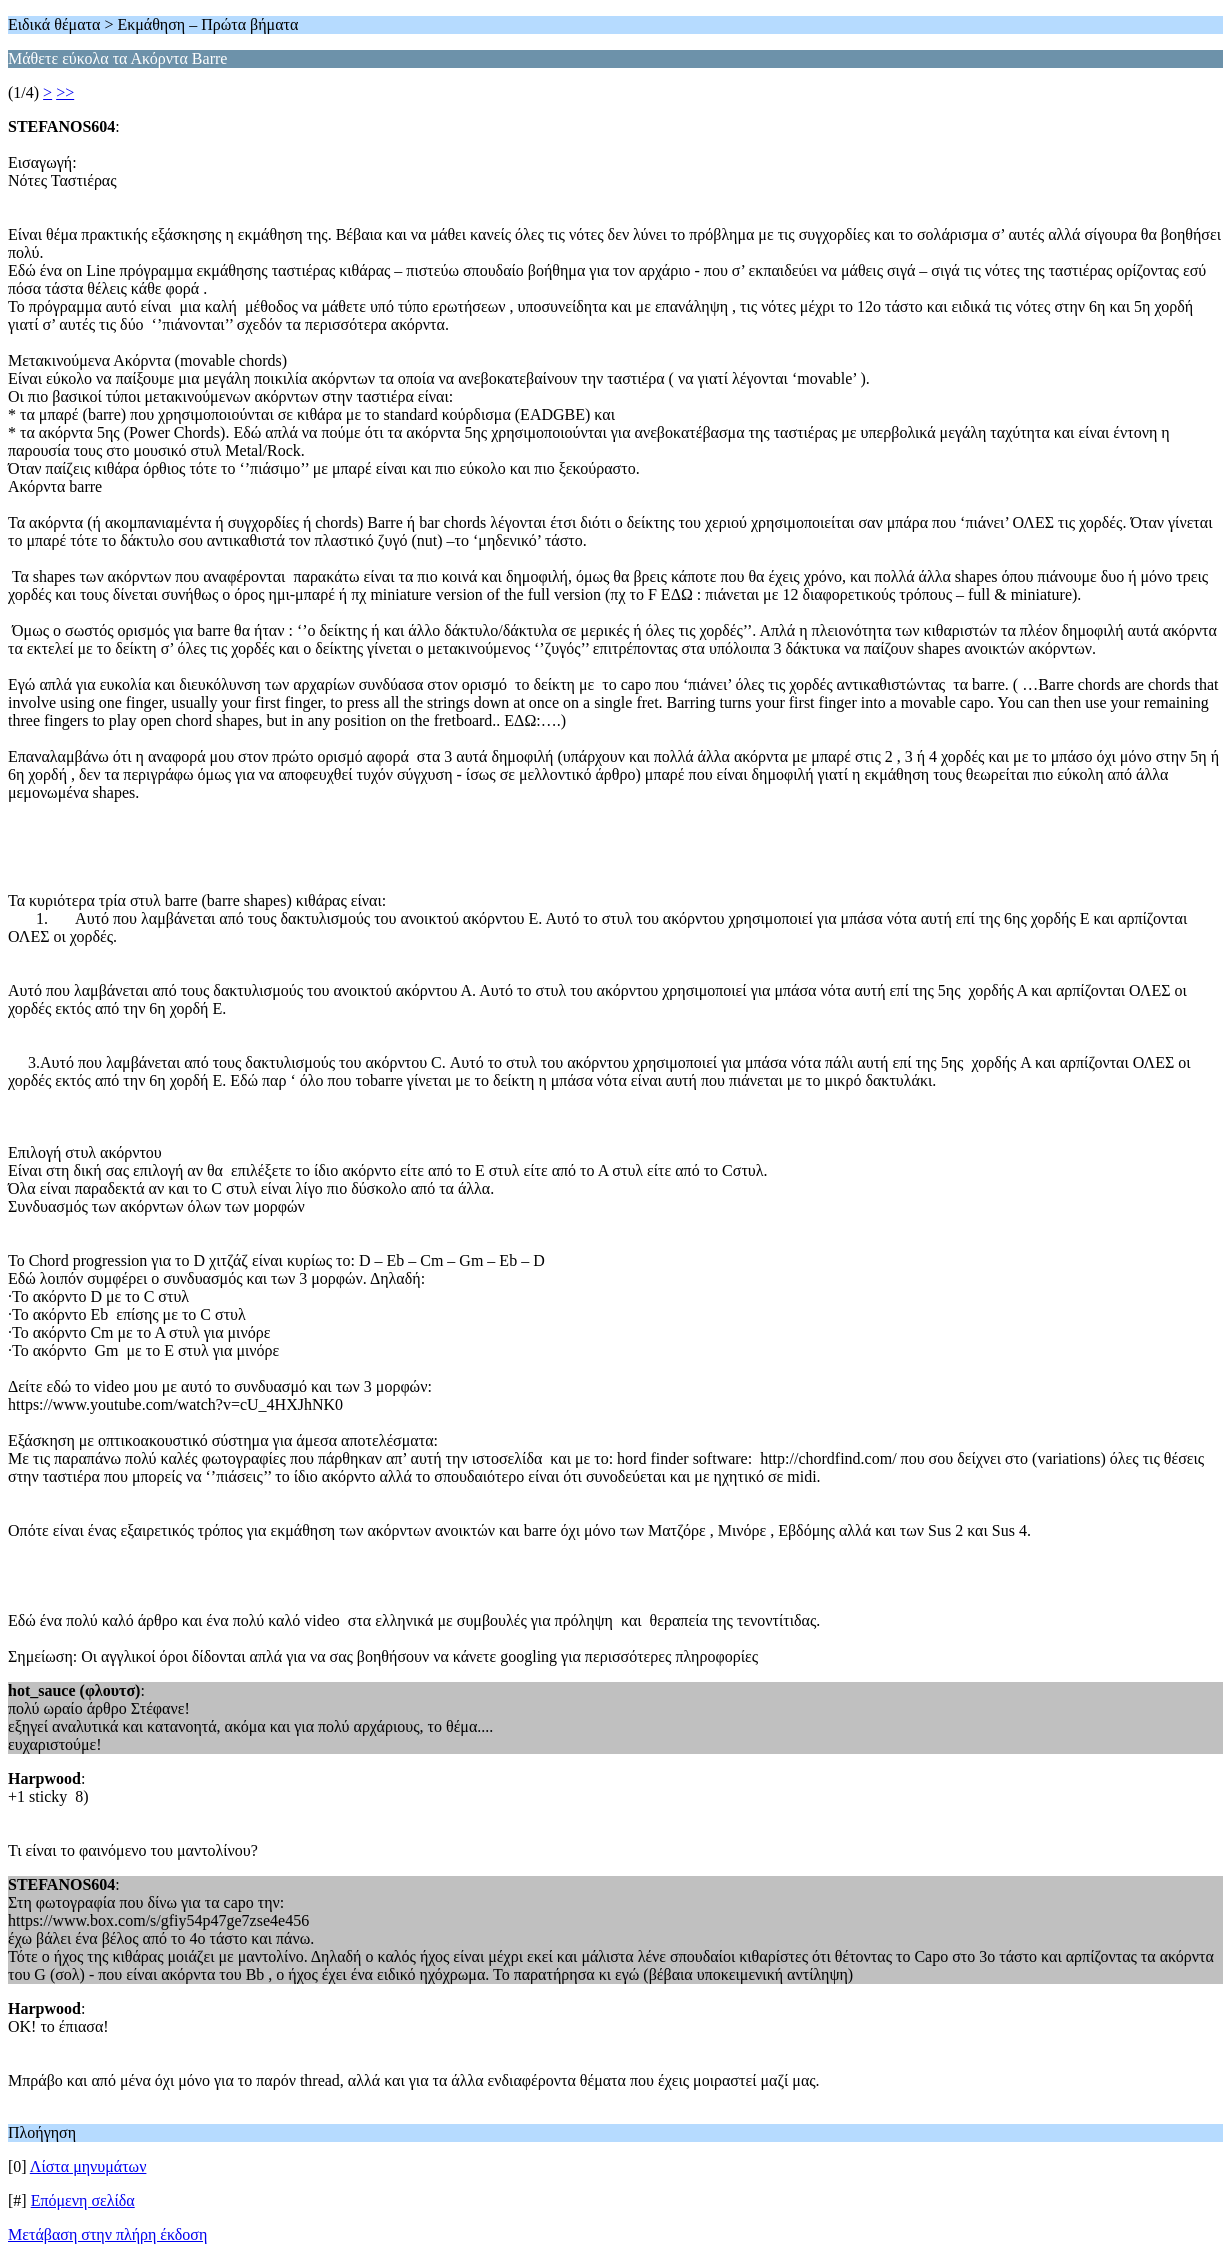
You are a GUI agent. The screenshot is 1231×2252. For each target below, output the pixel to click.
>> (65, 92)
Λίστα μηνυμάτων (88, 2166)
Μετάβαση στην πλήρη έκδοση (107, 2234)
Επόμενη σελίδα (83, 2200)
